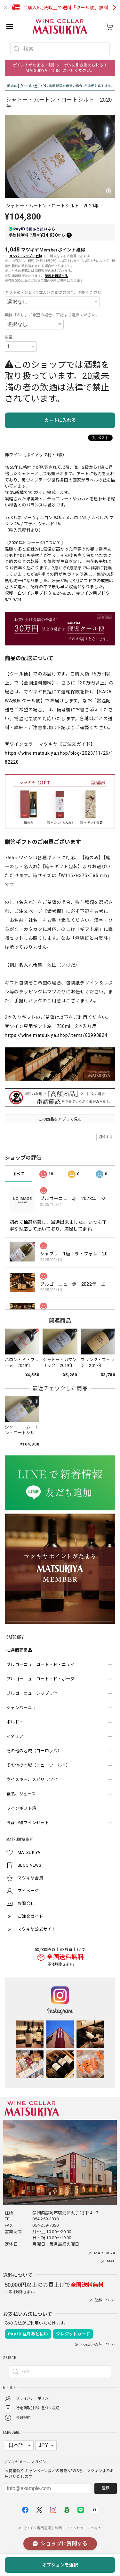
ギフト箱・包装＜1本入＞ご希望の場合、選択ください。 (55, 292)
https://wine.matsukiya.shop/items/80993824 (56, 1035)
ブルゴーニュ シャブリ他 (32, 1693)
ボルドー (14, 1722)
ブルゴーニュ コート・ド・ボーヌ (40, 1679)
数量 (9, 337)
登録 (105, 2488)
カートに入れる (60, 420)
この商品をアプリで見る (60, 1119)
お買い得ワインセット (27, 1822)
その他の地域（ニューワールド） (38, 1765)
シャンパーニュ (21, 1707)
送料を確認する (56, 276)
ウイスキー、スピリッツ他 (32, 1779)
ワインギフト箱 (21, 1808)
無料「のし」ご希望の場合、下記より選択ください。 (52, 315)
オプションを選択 (60, 2564)
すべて (18, 1174)
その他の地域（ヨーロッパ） (34, 1750)
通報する (106, 1137)
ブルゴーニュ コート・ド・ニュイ (40, 1664)
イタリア (14, 1736)
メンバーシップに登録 (25, 256)
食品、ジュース (21, 1794)
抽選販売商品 (19, 1650)
